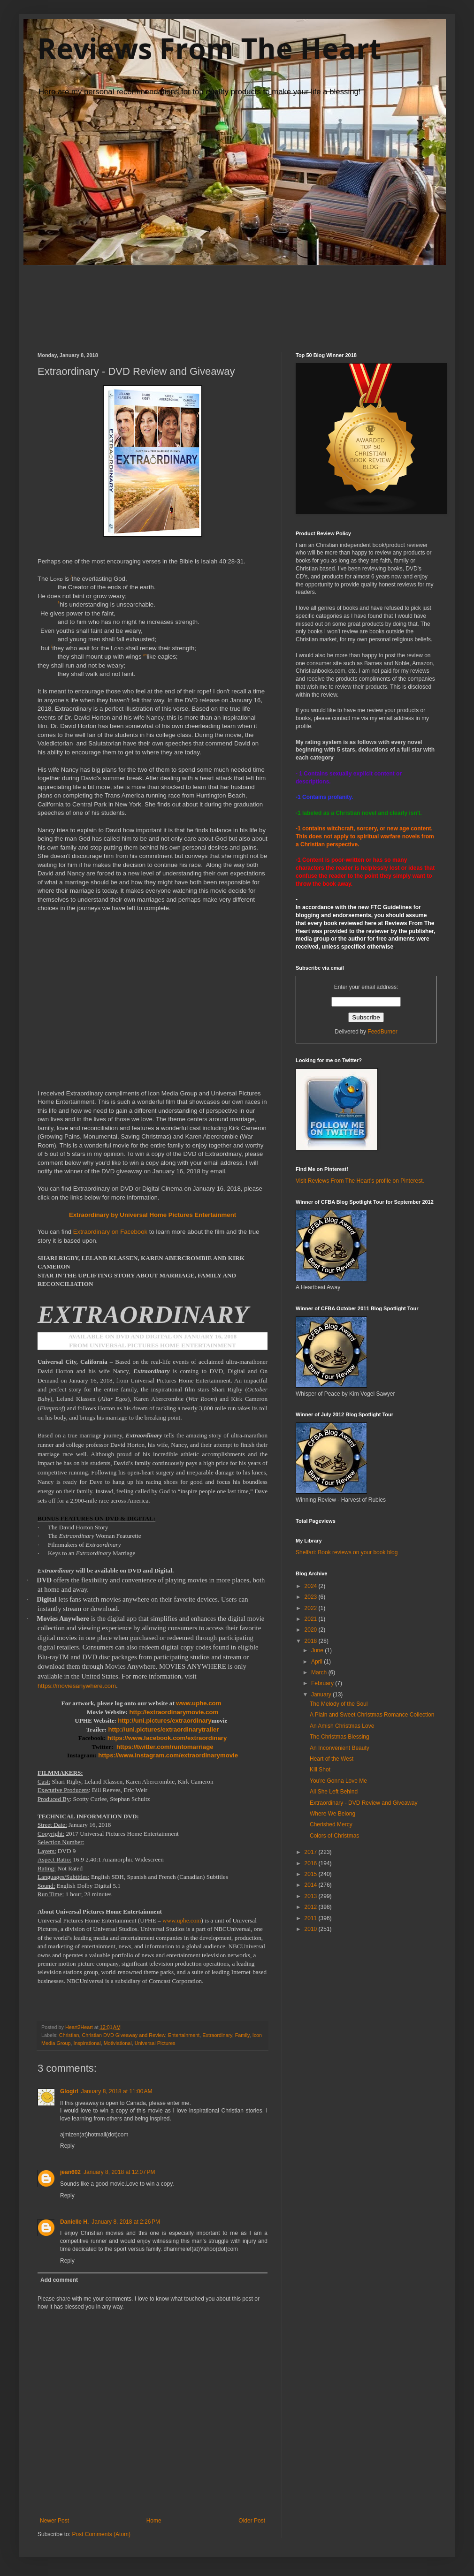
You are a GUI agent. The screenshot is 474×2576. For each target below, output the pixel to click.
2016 (312, 1863)
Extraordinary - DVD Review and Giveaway (363, 1803)
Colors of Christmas (334, 1835)
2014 (312, 1885)
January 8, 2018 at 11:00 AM (117, 2091)
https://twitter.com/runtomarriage (165, 1746)
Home (153, 2520)
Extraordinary (217, 2035)
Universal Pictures (155, 2043)
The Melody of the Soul (338, 1704)
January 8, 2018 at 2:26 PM (126, 2222)
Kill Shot (320, 1769)
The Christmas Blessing (339, 1736)
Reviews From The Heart (209, 48)
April (317, 1661)
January (322, 1694)
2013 (312, 1896)
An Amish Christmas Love (342, 1726)
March (320, 1672)
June (318, 1650)
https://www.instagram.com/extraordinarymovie (168, 1755)
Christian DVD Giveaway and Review (123, 2035)
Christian (69, 2035)
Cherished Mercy (331, 1824)
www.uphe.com (198, 1703)
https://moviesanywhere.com (77, 1685)
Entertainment (183, 2035)
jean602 (70, 2172)
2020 (312, 1629)
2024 (312, 1586)
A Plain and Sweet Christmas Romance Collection (372, 1714)
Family (242, 2035)
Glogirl (69, 2091)
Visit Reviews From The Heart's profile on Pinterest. (360, 1181)
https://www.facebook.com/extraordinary (167, 1737)
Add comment (59, 2280)
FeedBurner (382, 1031)
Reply (67, 2146)
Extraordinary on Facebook (110, 1231)
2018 (312, 1641)
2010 (312, 1929)
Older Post (251, 2520)
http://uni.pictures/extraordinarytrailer (163, 1729)
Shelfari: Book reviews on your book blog (347, 1552)
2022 (312, 1608)
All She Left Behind (334, 1791)
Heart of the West (331, 1758)
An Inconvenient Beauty (339, 1748)
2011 (312, 1918)
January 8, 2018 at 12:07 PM (119, 2172)
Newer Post (54, 2520)
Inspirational (86, 2043)
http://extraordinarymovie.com (173, 1712)
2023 (312, 1597)
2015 (312, 1874)
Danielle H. (74, 2222)
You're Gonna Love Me (338, 1781)
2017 (312, 1852)
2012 (312, 1907)
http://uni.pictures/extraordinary (164, 1720)
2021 (312, 1619)
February (323, 1683)
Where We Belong (332, 1813)
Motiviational (118, 2043)
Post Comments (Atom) (101, 2534)
